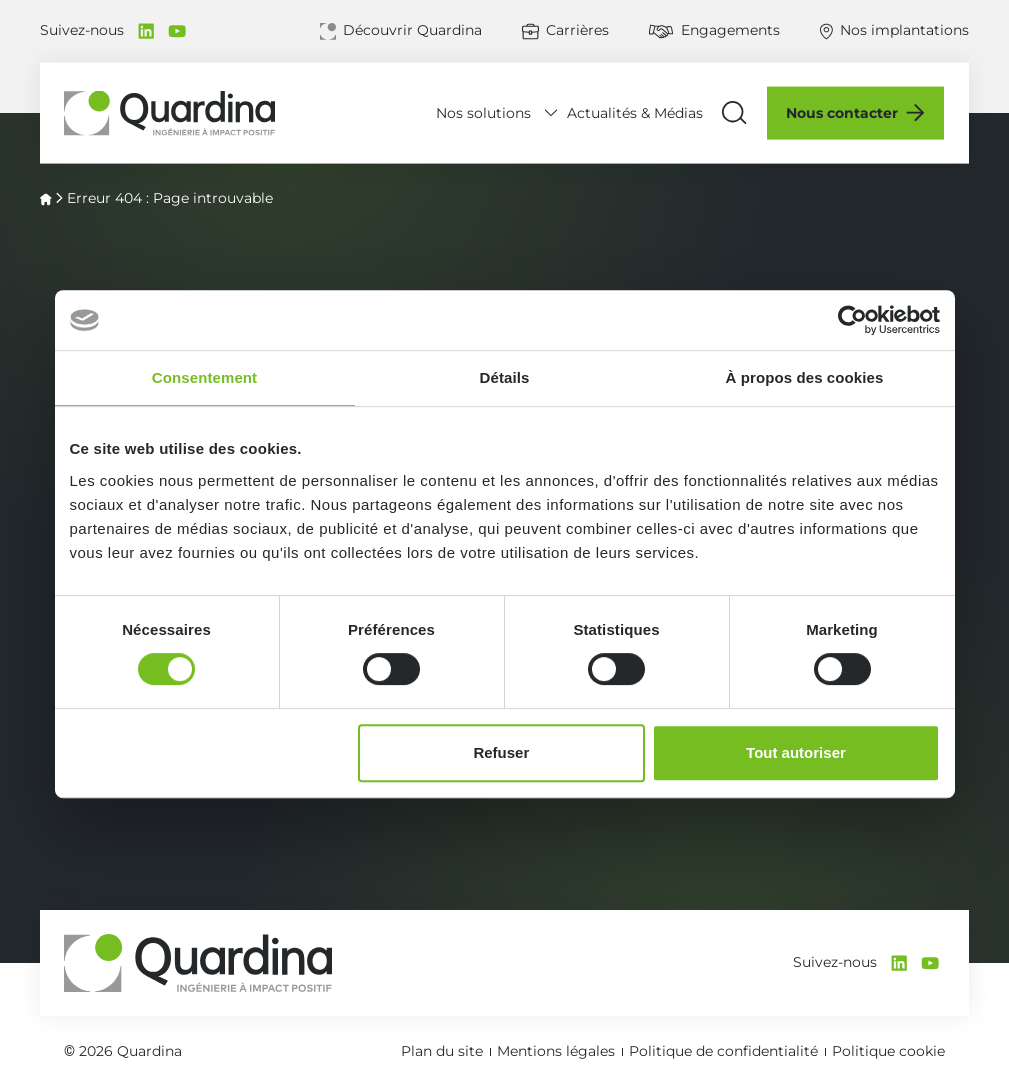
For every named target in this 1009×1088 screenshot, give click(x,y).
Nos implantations (904, 30)
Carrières (577, 30)
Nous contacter (843, 113)
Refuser (501, 752)
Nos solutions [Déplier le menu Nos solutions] (485, 112)
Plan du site (442, 1051)
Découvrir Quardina (412, 30)
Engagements (730, 30)
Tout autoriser (796, 752)
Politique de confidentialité (723, 1051)
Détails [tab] (505, 377)
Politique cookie (888, 1051)
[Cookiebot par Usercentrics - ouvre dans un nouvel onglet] (852, 320)
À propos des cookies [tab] (805, 377)
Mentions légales (556, 1051)
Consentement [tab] (204, 377)
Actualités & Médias (636, 113)
